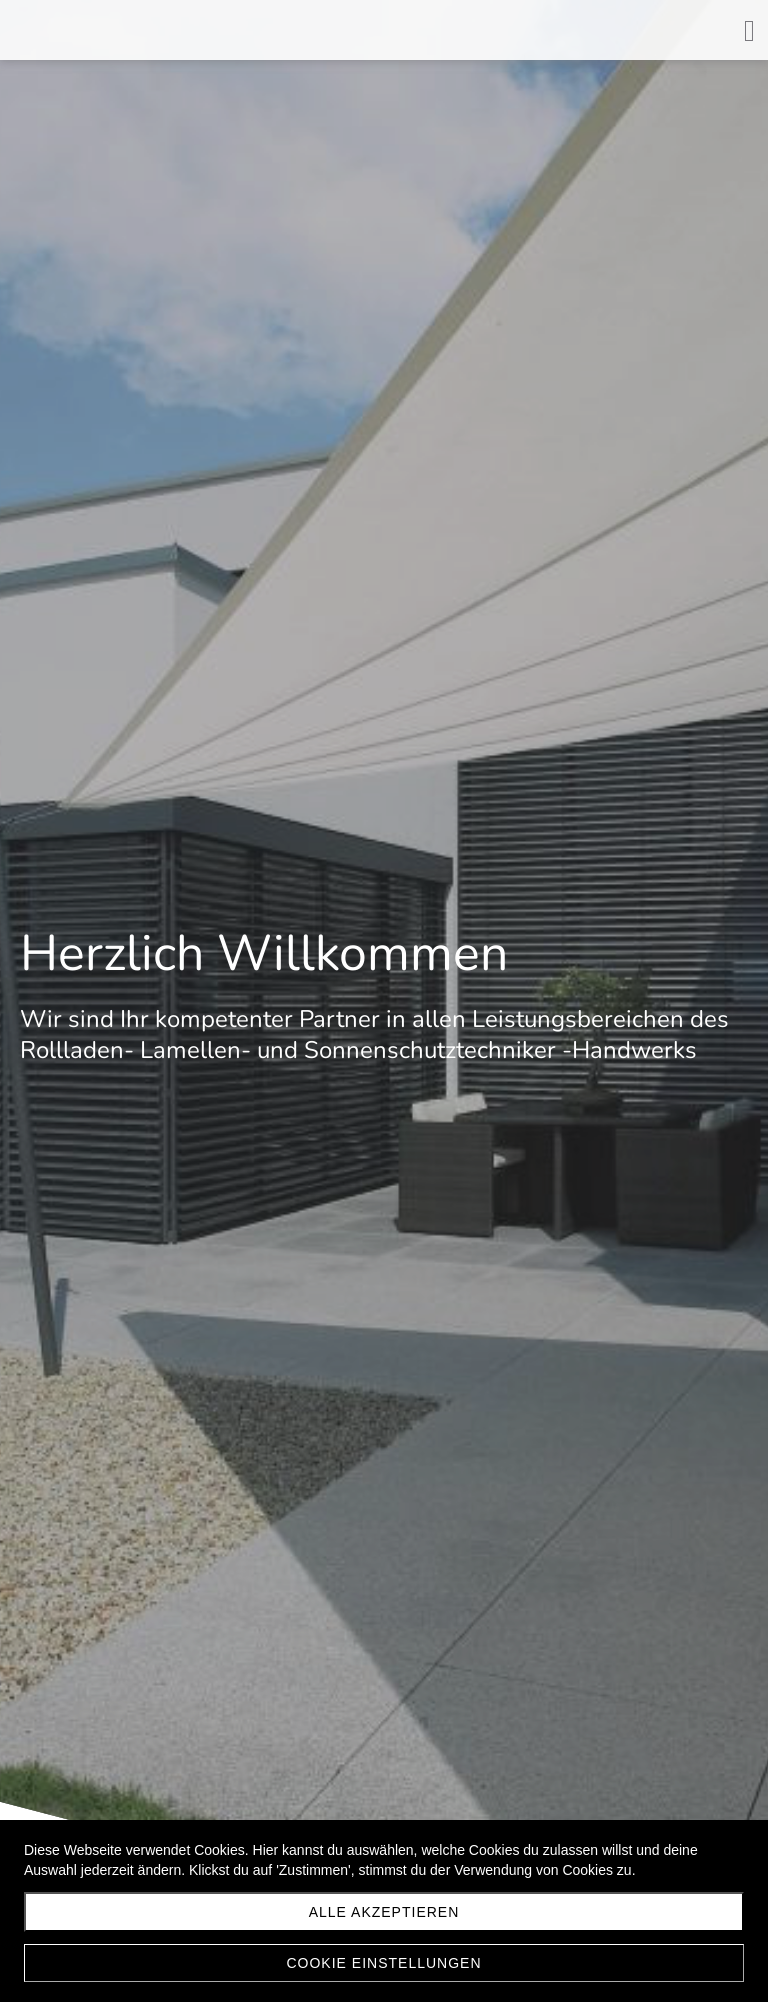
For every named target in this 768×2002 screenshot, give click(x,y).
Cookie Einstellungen (383, 1963)
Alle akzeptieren (384, 1912)
